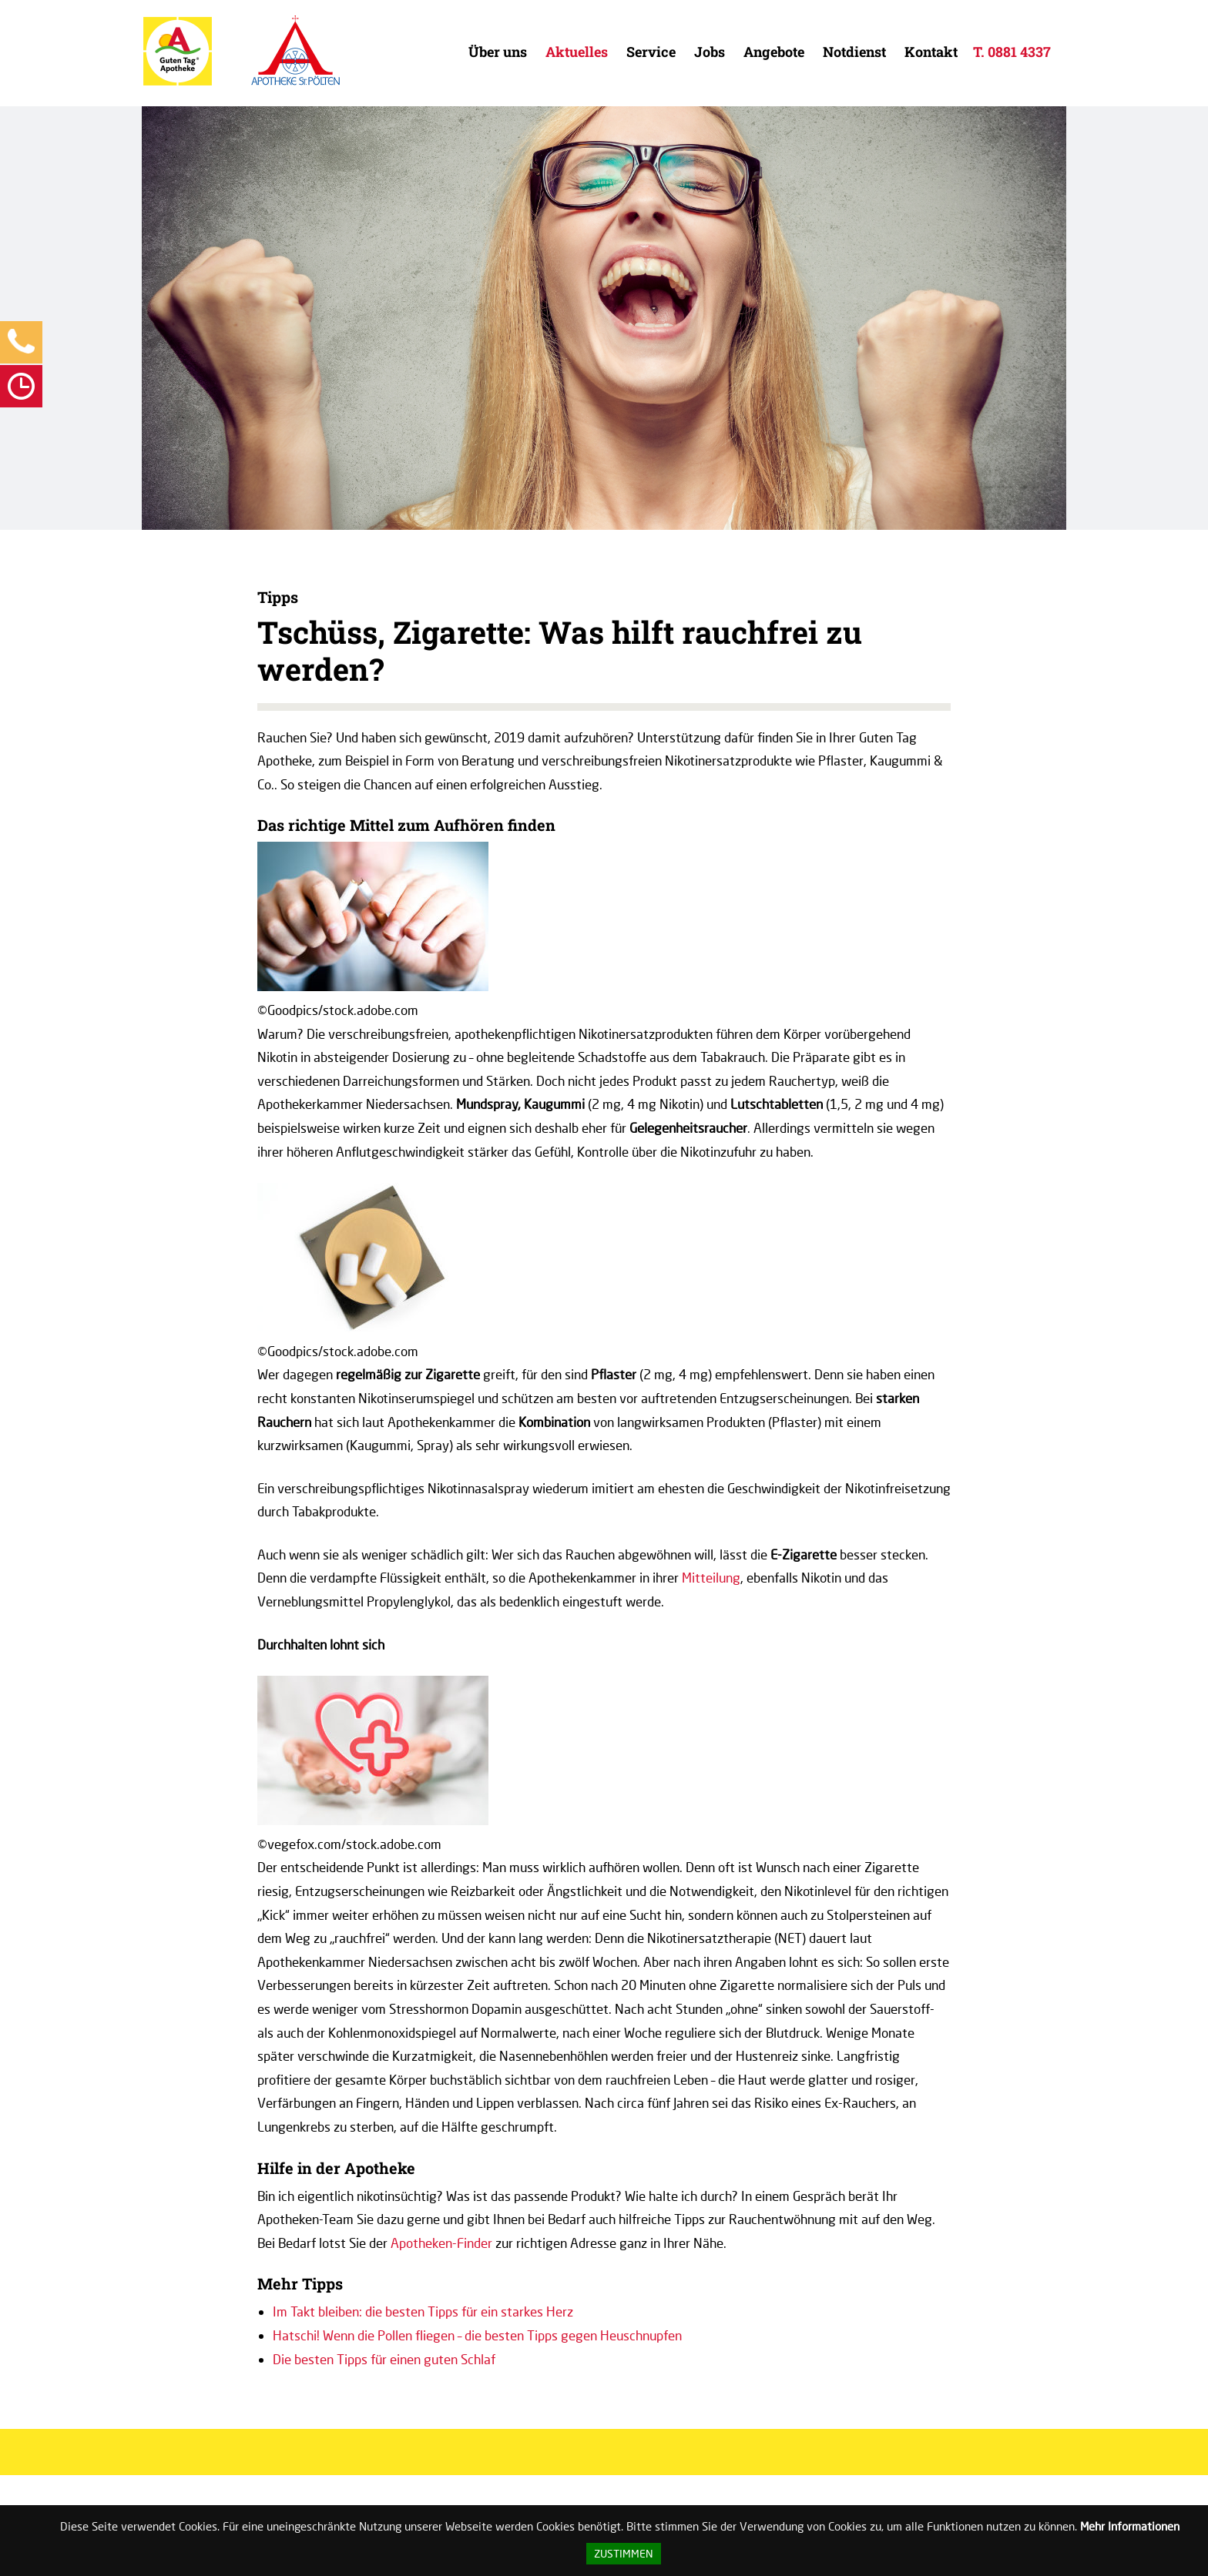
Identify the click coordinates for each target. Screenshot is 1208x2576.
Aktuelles (576, 51)
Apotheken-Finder (441, 2243)
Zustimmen (623, 2554)
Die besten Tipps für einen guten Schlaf (384, 2359)
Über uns (497, 51)
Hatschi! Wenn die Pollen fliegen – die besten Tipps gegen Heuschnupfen (477, 2335)
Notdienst (854, 51)
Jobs (709, 51)
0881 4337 (1019, 51)
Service (651, 51)
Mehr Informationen (1129, 2526)
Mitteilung (711, 1577)
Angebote (773, 51)
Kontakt (931, 51)
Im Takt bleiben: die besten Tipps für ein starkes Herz (423, 2311)
